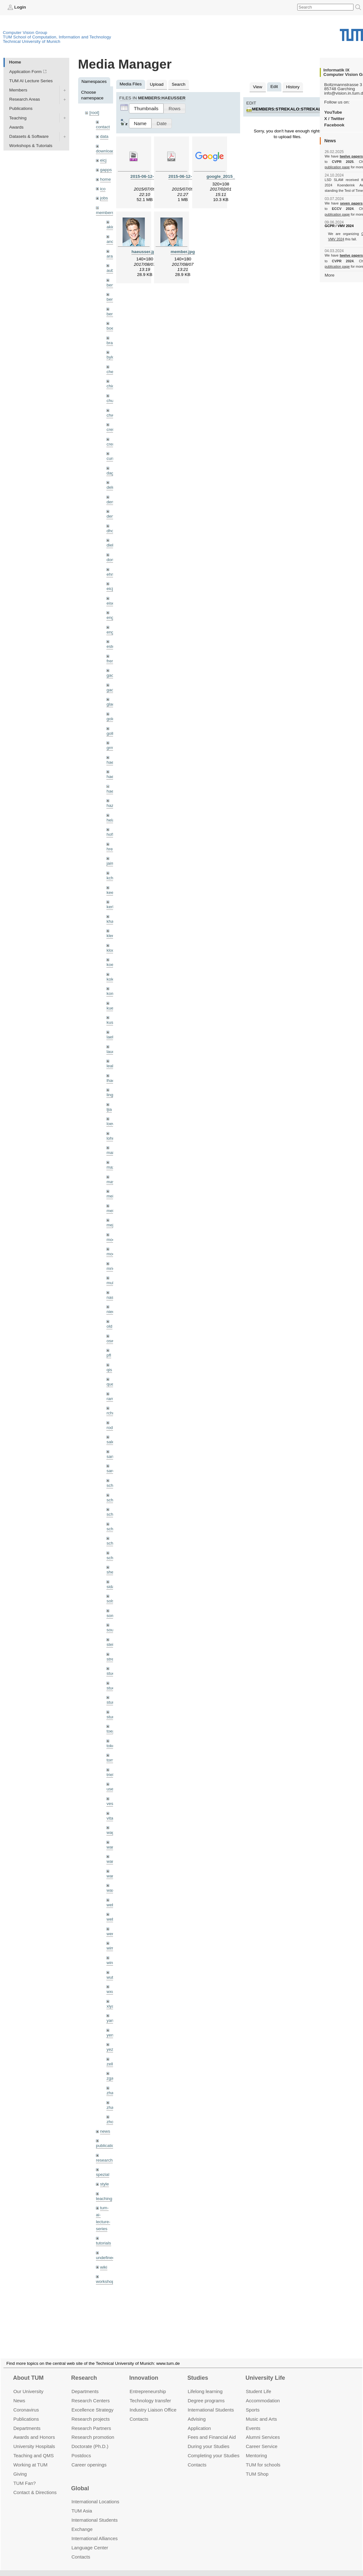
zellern (112, 2064)
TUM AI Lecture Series (31, 80)
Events (253, 2420)
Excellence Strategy (92, 2402)
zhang (112, 2092)
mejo (111, 1225)
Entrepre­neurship (148, 2383)
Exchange (82, 2521)
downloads (106, 151)
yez (109, 2049)
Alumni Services (263, 2429)
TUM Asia (81, 2503)
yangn (112, 2020)
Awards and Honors (34, 2429)
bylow (112, 357)
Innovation (143, 2370)
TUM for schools (263, 2457)
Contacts (139, 2411)
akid (110, 227)
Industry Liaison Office (153, 2402)
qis (109, 1369)
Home (15, 62)
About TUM (28, 2370)
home (105, 179)
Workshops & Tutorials (30, 145)
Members (18, 90)
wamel (112, 1847)
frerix (111, 661)
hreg (110, 849)
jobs (104, 198)
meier (111, 1196)
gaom (111, 675)
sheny (112, 1572)
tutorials (103, 2243)
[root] (94, 112)
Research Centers (90, 2393)
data (104, 136)
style (104, 2184)
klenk (111, 935)
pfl (108, 1355)
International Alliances (94, 2530)
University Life (265, 2370)
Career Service (262, 2438)
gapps (106, 169)
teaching (104, 2198)
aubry (111, 270)
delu (110, 487)
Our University (28, 2383)
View (257, 86)
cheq (111, 371)
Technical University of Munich (31, 41)
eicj (103, 160)
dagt (110, 473)
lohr (110, 1138)
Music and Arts (261, 2411)
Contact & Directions (35, 2484)
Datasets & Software (29, 136)
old (109, 1326)
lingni (111, 1094)
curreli (112, 458)
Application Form (25, 71)
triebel (112, 1774)
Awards (16, 127)
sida (110, 1586)
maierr (112, 1152)
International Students (211, 2402)
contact (103, 126)
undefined (105, 2257)
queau (112, 1384)
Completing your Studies (213, 2448)
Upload (157, 84)
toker (111, 1745)
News (19, 2393)
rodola (112, 1427)
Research (84, 2370)
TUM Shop (257, 2466)
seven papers (351, 203)
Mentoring (256, 2448)
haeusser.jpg (144, 251)
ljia (109, 1109)
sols (110, 1601)
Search (178, 84)
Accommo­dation (263, 2393)
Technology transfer (150, 2393)
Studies (197, 2370)
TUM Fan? (24, 2475)
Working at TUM (30, 2457)
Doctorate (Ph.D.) (89, 2438)
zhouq (112, 2121)
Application (199, 2420)
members (105, 212)
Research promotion (92, 2429)
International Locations (95, 2494)
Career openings (89, 2457)
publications (107, 2145)
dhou (111, 530)
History (292, 86)
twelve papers (351, 156)
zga (109, 2078)
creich (112, 429)
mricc (111, 1268)
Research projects (90, 2411)
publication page (337, 167)
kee (109, 892)
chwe (111, 415)
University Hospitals (34, 2438)
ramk (111, 1398)
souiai (112, 1629)
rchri (110, 1413)
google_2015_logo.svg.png (234, 176)
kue (109, 1008)
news (105, 2131)
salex (111, 1441)
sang (111, 1456)
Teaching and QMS (33, 2448)
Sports (252, 2402)
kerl (109, 906)
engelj (112, 632)
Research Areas (24, 99)
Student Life (258, 2383)
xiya (110, 2006)
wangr (112, 1876)
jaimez (112, 863)
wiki (103, 2267)
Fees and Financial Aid (212, 2429)
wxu (110, 1991)
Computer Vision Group (25, 32)
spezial (102, 2174)
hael (110, 776)
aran (110, 256)
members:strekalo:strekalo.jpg (293, 109)
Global (80, 2481)
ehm (110, 574)
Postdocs (81, 2448)
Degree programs (206, 2393)
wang (111, 1861)
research (104, 2160)
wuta (111, 1977)
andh (111, 241)
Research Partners (91, 2420)
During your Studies (208, 2438)
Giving (20, 2466)
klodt (111, 950)
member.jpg (183, 251)
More (329, 275)
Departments (27, 2420)
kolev (111, 979)
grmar (112, 747)
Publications (20, 108)
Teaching (17, 118)
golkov (112, 733)
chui (110, 400)
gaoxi (111, 690)
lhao (110, 1080)
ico (102, 188)
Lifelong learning (205, 2383)
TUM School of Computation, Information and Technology (57, 37)
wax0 (111, 1890)
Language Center (89, 2540)
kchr (110, 877)
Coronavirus (26, 2402)
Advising (197, 2411)
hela (110, 820)
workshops (106, 2281)
